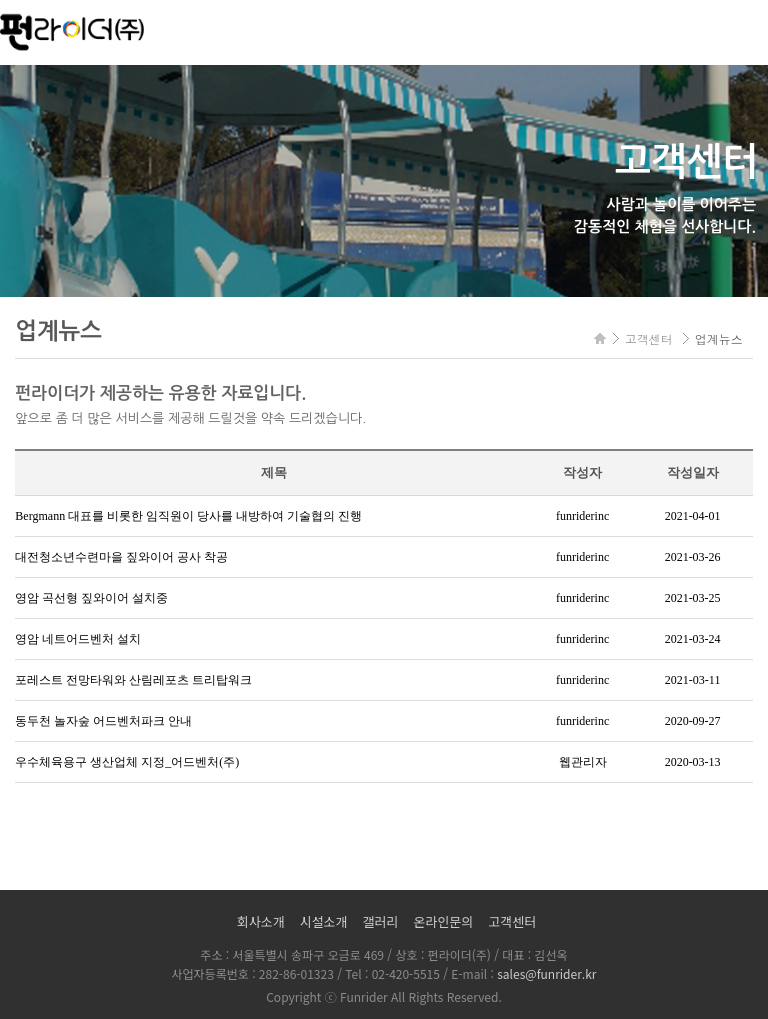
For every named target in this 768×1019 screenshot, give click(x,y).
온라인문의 (443, 921)
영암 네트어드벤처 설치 (78, 639)
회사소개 (261, 921)
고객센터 (512, 921)
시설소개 (324, 921)
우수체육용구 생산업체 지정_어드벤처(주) (127, 762)
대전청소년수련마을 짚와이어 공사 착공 (121, 557)
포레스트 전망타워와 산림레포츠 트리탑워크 (133, 680)
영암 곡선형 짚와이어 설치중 (91, 598)
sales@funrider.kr (546, 973)
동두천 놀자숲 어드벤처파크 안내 (103, 721)
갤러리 (381, 921)
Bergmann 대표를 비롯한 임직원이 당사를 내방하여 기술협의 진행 (188, 516)
